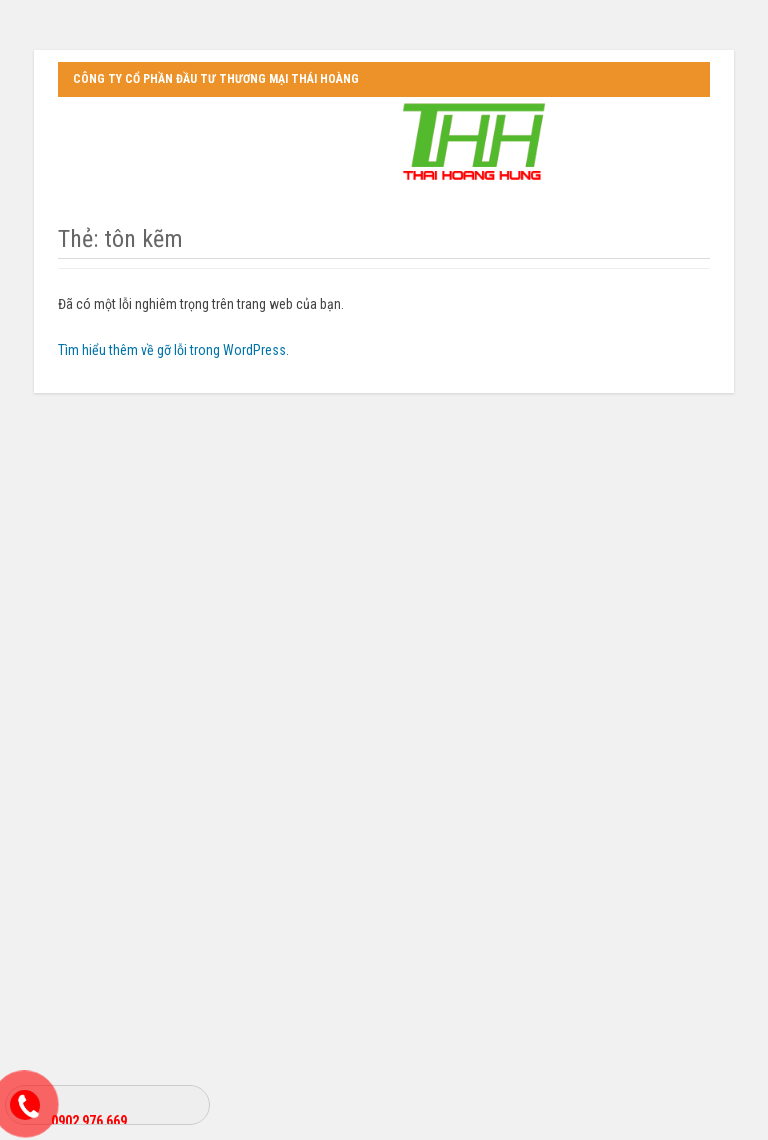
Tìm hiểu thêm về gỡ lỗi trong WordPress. (173, 350)
